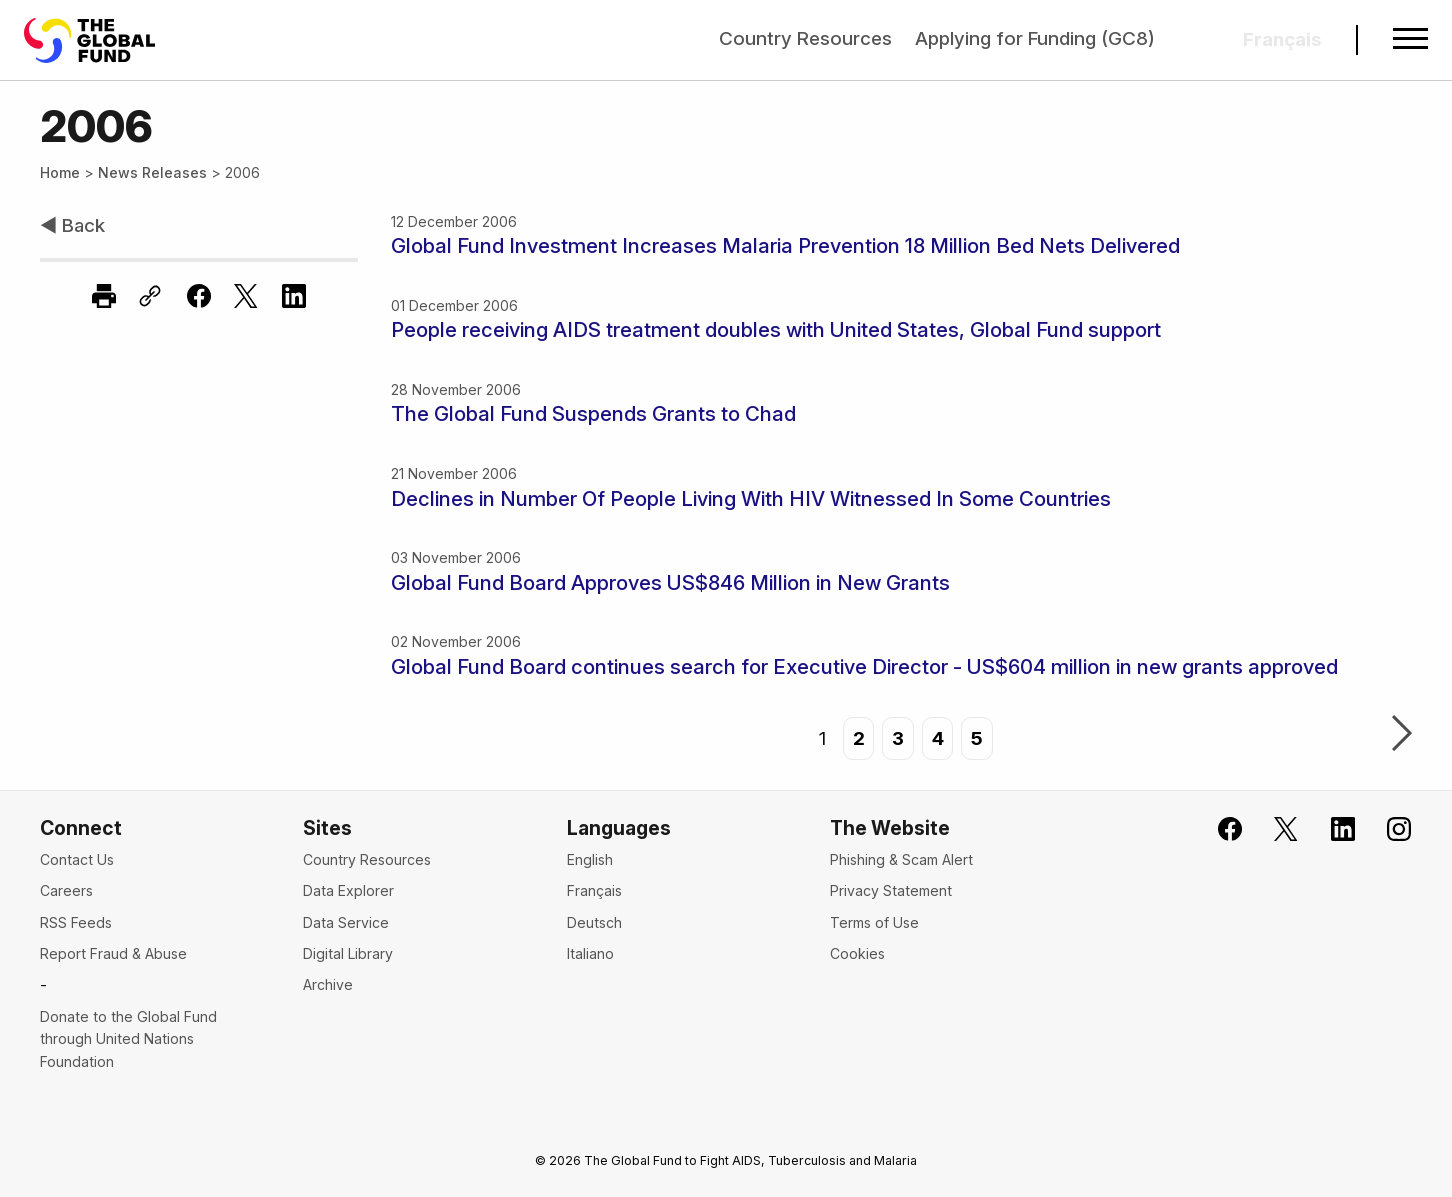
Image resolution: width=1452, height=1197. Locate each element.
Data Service (346, 922)
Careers (66, 890)
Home (60, 172)
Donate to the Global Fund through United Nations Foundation (128, 1039)
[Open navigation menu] (1410, 40)
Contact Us (77, 859)
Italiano (590, 953)
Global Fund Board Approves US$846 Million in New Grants (670, 582)
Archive (328, 984)
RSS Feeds (76, 922)
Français (594, 890)
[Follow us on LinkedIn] (1329, 829)
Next (1402, 735)
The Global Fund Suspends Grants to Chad (593, 413)
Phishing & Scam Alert (901, 859)
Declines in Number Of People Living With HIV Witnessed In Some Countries (751, 498)
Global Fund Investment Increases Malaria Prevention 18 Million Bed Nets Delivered (785, 245)
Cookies (857, 953)
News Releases (152, 172)
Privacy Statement (891, 890)
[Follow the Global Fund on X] (1273, 829)
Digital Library (348, 953)
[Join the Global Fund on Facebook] (1216, 829)
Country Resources (805, 38)
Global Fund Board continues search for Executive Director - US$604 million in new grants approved (864, 666)
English (590, 859)
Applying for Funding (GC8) (1035, 38)
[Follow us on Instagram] (1386, 829)
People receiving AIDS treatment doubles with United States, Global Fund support (776, 329)
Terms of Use (874, 922)
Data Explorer (348, 890)
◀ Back (72, 225)
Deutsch (594, 922)
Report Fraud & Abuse (113, 953)
